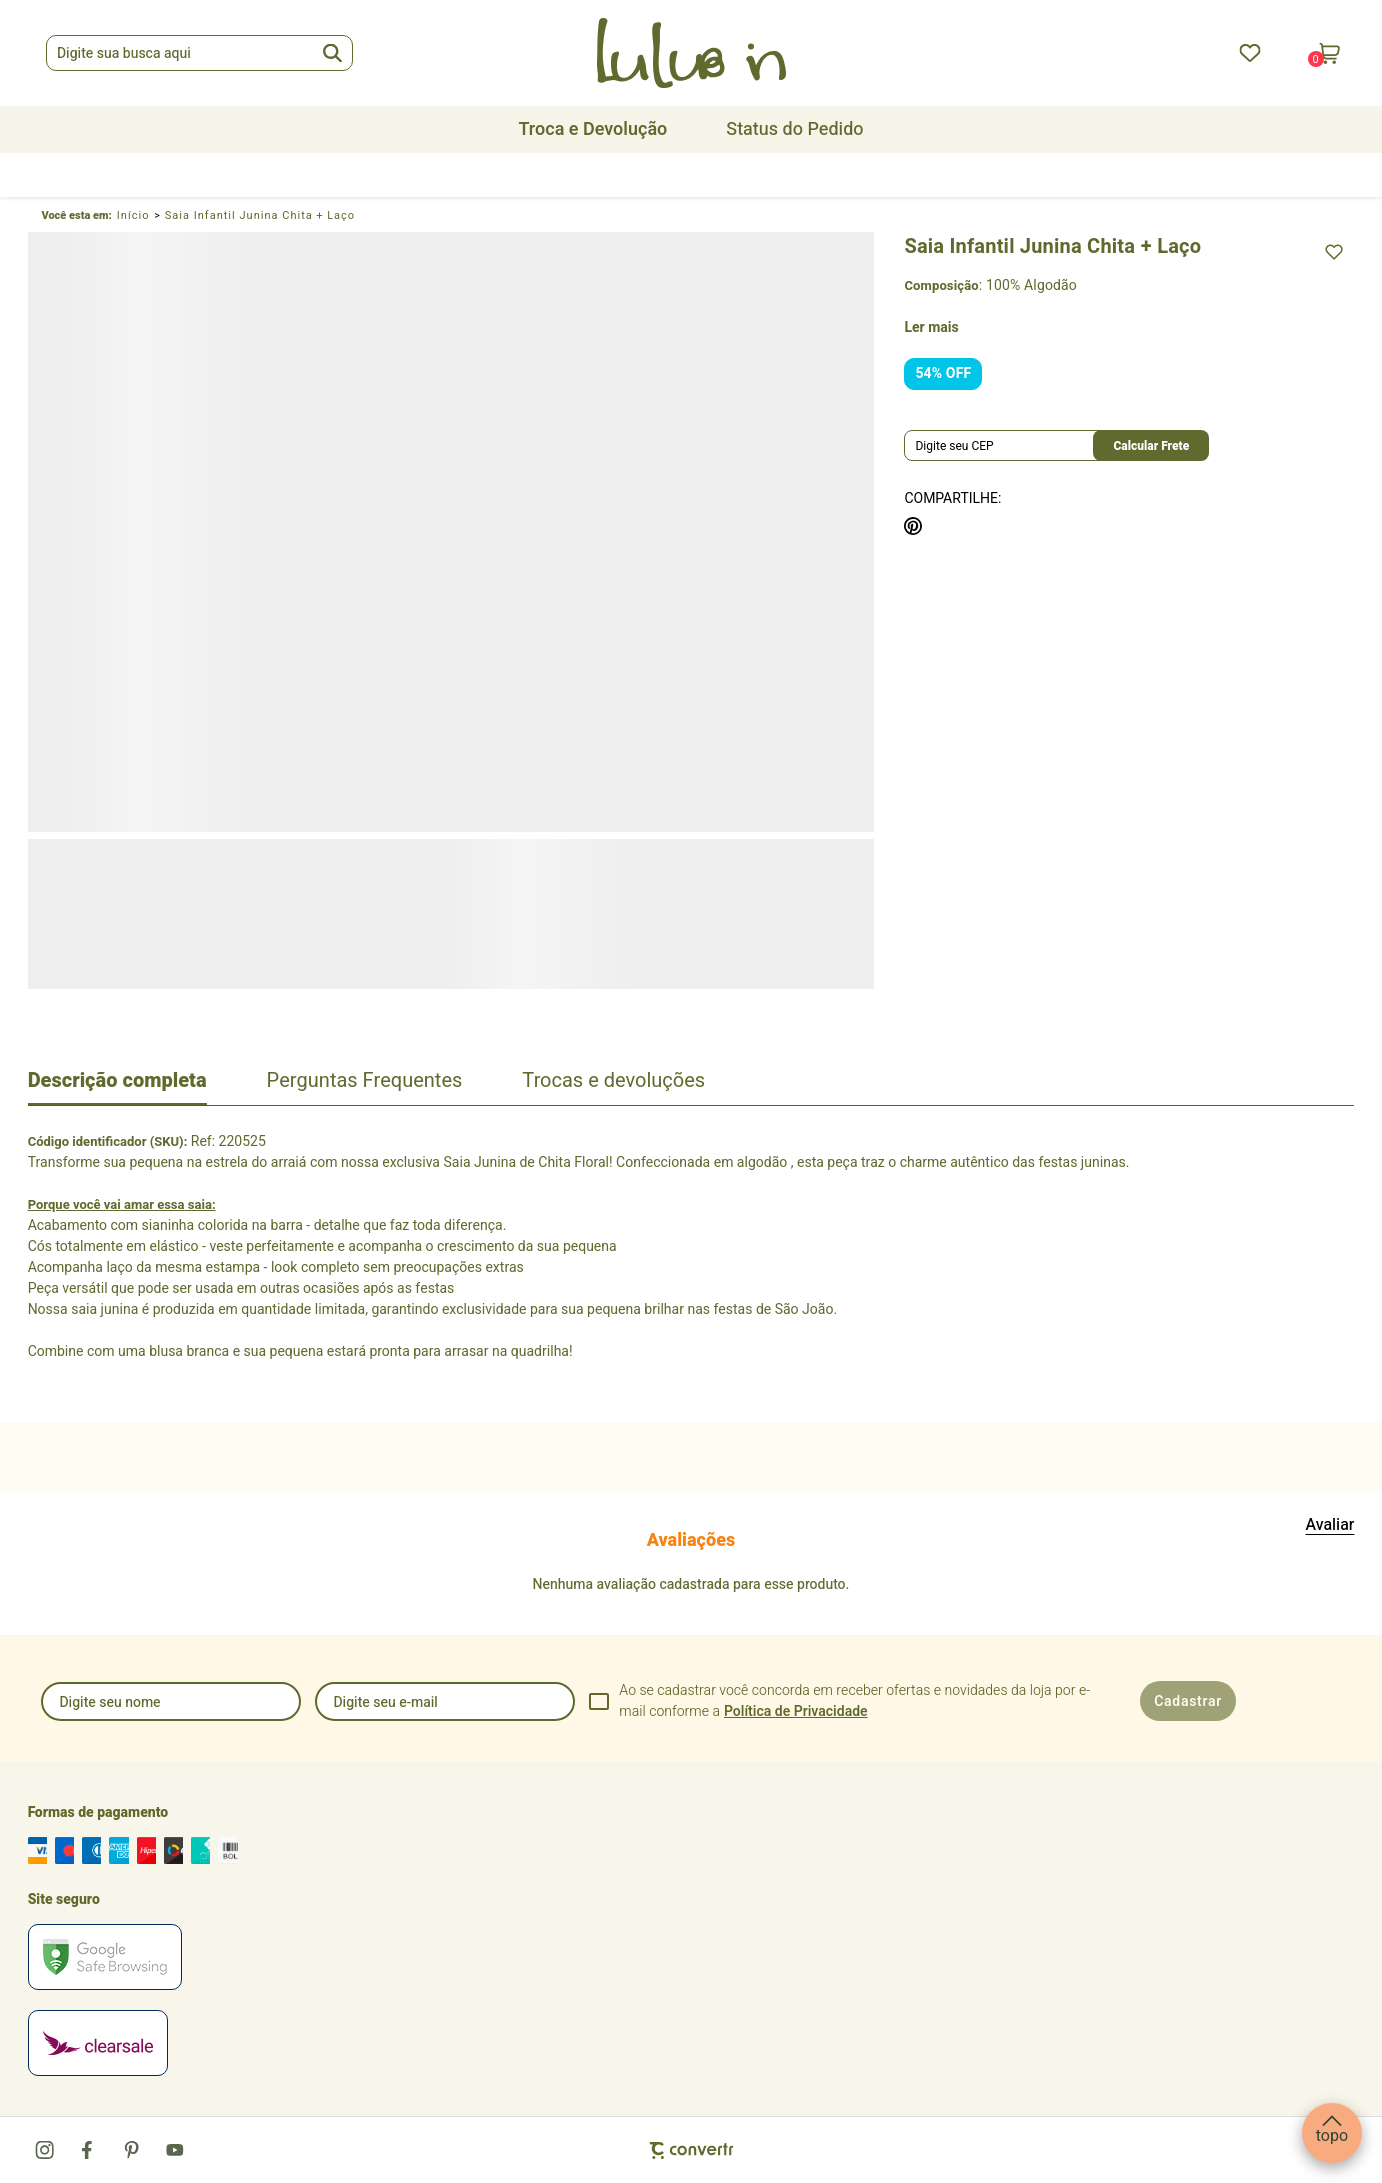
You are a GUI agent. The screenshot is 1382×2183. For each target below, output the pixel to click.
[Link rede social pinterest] (132, 2150)
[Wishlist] (1250, 53)
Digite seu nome (109, 1702)
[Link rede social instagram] (46, 2150)
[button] (1332, 2133)
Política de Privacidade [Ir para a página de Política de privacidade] (796, 1711)
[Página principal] (691, 53)
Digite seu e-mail (385, 1702)
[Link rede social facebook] (89, 2150)
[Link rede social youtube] (175, 2150)
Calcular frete (1151, 446)
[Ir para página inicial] (133, 215)
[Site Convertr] (691, 2150)
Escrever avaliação (1330, 1525)
